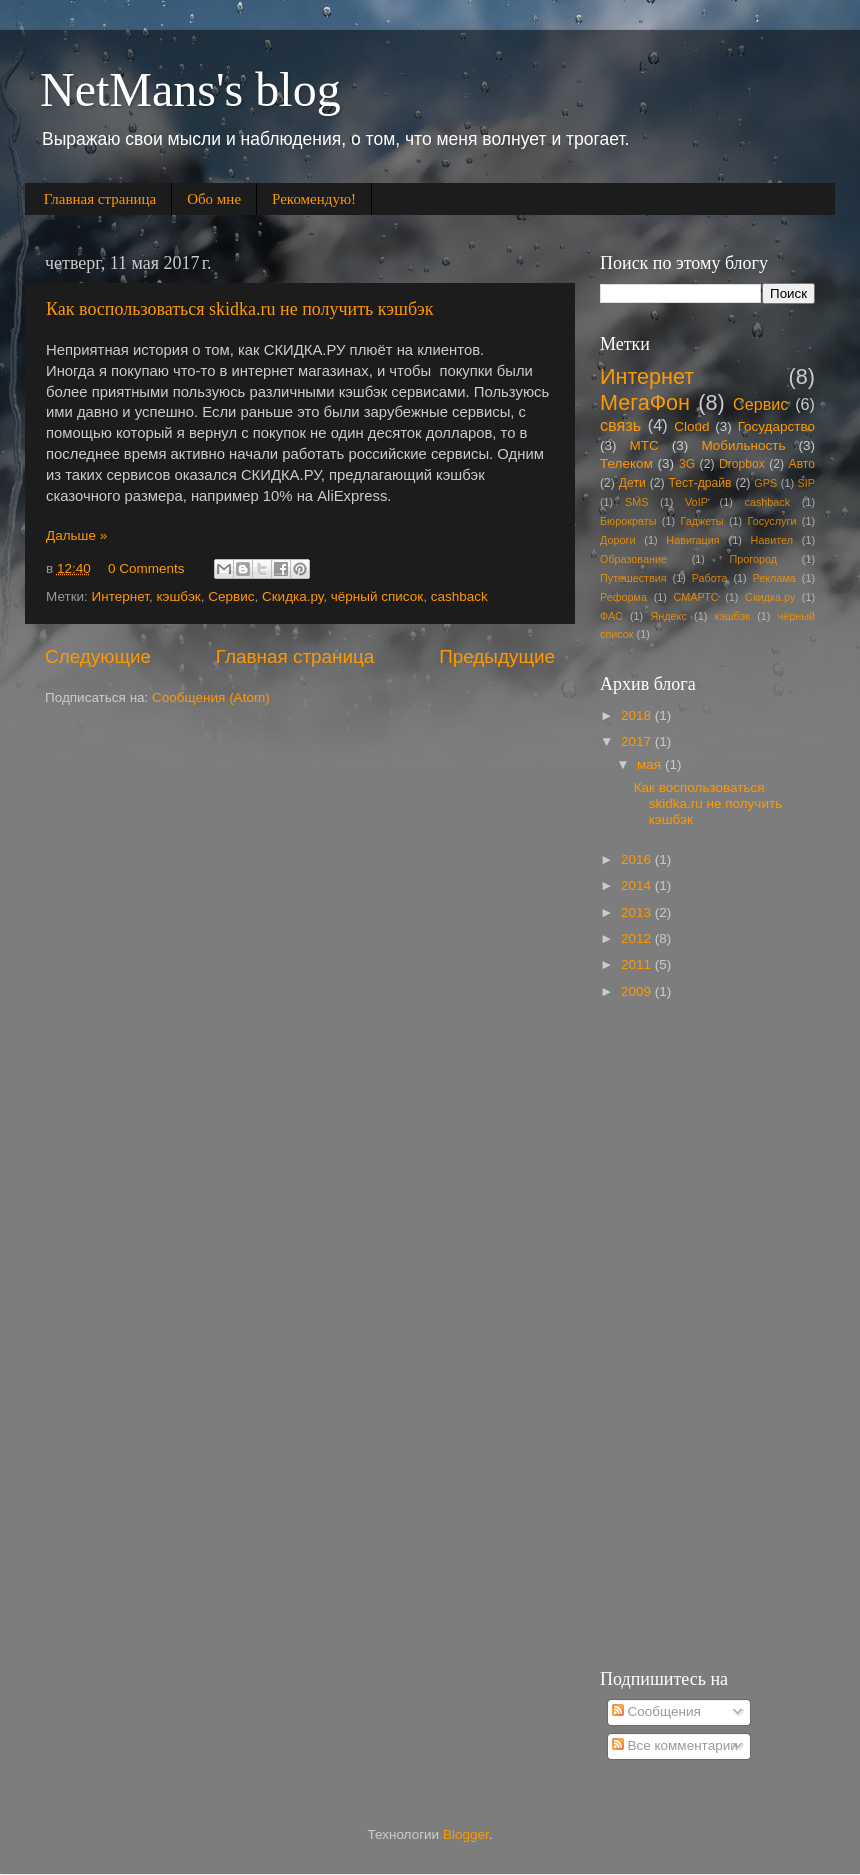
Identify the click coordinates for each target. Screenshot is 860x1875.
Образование (633, 559)
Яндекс (669, 616)
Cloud (691, 426)
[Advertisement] (684, 1333)
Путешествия (633, 578)
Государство (776, 426)
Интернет (120, 596)
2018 (638, 715)
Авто (802, 464)
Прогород (754, 559)
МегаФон (645, 402)
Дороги (617, 540)
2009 (638, 991)
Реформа (623, 597)
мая (651, 764)
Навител (772, 540)
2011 (638, 964)
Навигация (692, 540)
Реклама (774, 578)
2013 (638, 912)
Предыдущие (497, 656)
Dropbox (742, 464)
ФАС (611, 616)
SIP (806, 483)
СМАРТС (696, 597)
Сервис (231, 596)
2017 (638, 741)
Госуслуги (772, 521)
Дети (632, 483)
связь (620, 425)
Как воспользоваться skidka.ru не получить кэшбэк (240, 309)
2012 (638, 938)
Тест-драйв (700, 483)
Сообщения (656, 1711)
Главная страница (100, 199)
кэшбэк (179, 596)
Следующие (98, 656)
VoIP (696, 502)
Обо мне (214, 199)
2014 (638, 885)
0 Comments (146, 568)
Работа (710, 578)
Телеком (626, 463)
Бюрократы (628, 521)
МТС (644, 445)
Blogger (466, 1834)
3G (687, 464)
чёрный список (377, 596)
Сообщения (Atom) (211, 697)
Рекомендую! (314, 199)
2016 (638, 859)
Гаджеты (701, 521)
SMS (636, 502)
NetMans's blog (190, 89)
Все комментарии (675, 1745)
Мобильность (743, 445)
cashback (459, 596)
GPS (765, 483)
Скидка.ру (292, 596)
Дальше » (76, 535)
